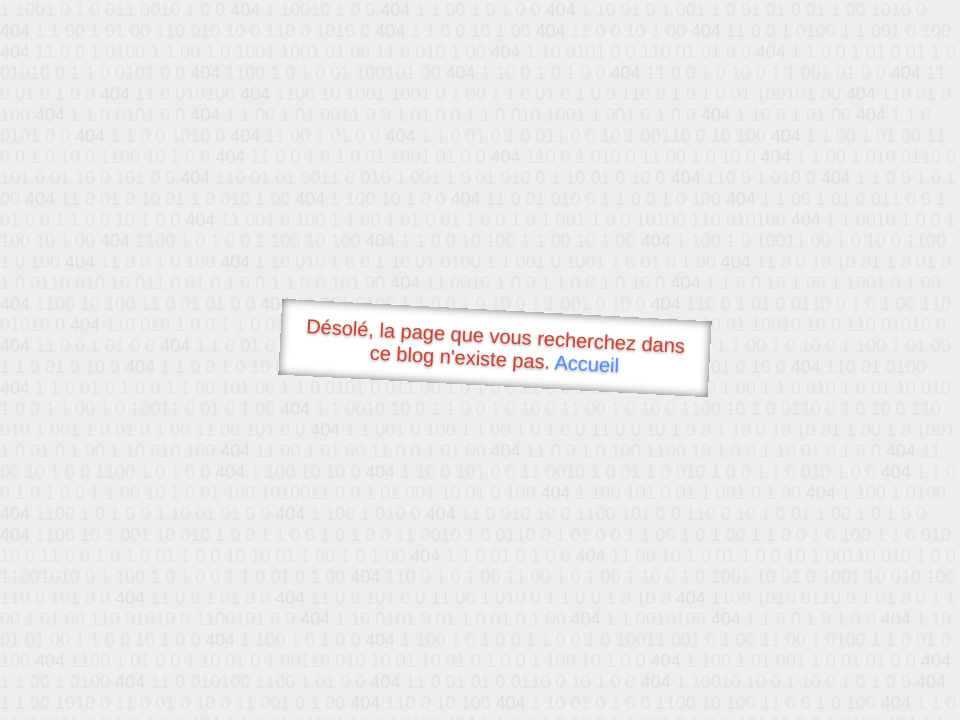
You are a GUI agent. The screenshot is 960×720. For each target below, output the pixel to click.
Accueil (587, 363)
